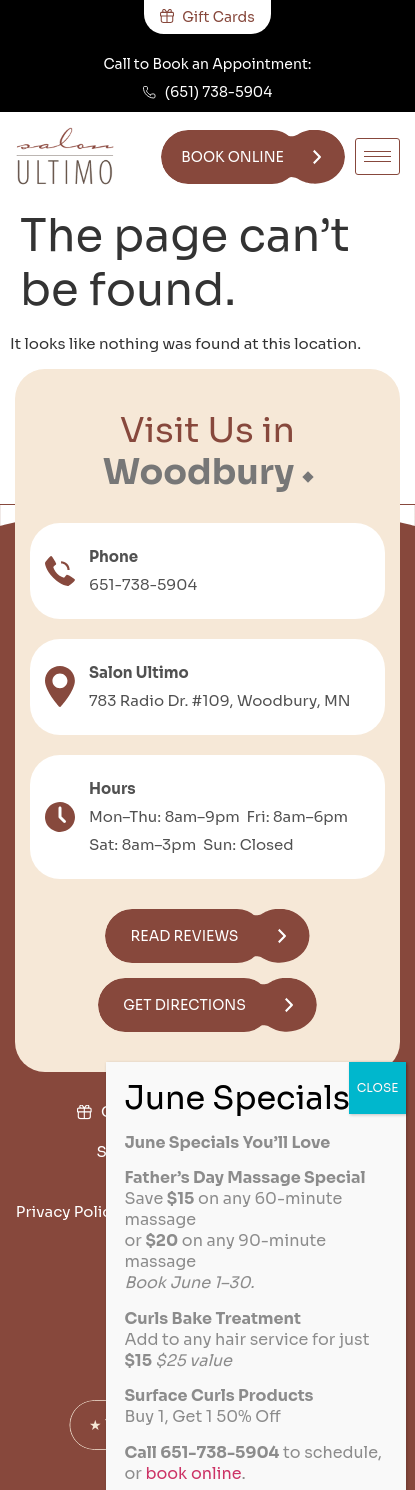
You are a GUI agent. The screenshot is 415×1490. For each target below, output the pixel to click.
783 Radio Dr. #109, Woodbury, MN (220, 700)
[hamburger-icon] (377, 156)
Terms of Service (203, 1211)
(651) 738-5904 (219, 92)
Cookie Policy (337, 1211)
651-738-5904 (143, 584)
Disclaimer (212, 1251)
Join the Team (275, 1151)
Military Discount (264, 1111)
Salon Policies (149, 1151)
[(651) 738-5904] (149, 92)
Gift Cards (140, 1111)
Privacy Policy (68, 1211)
